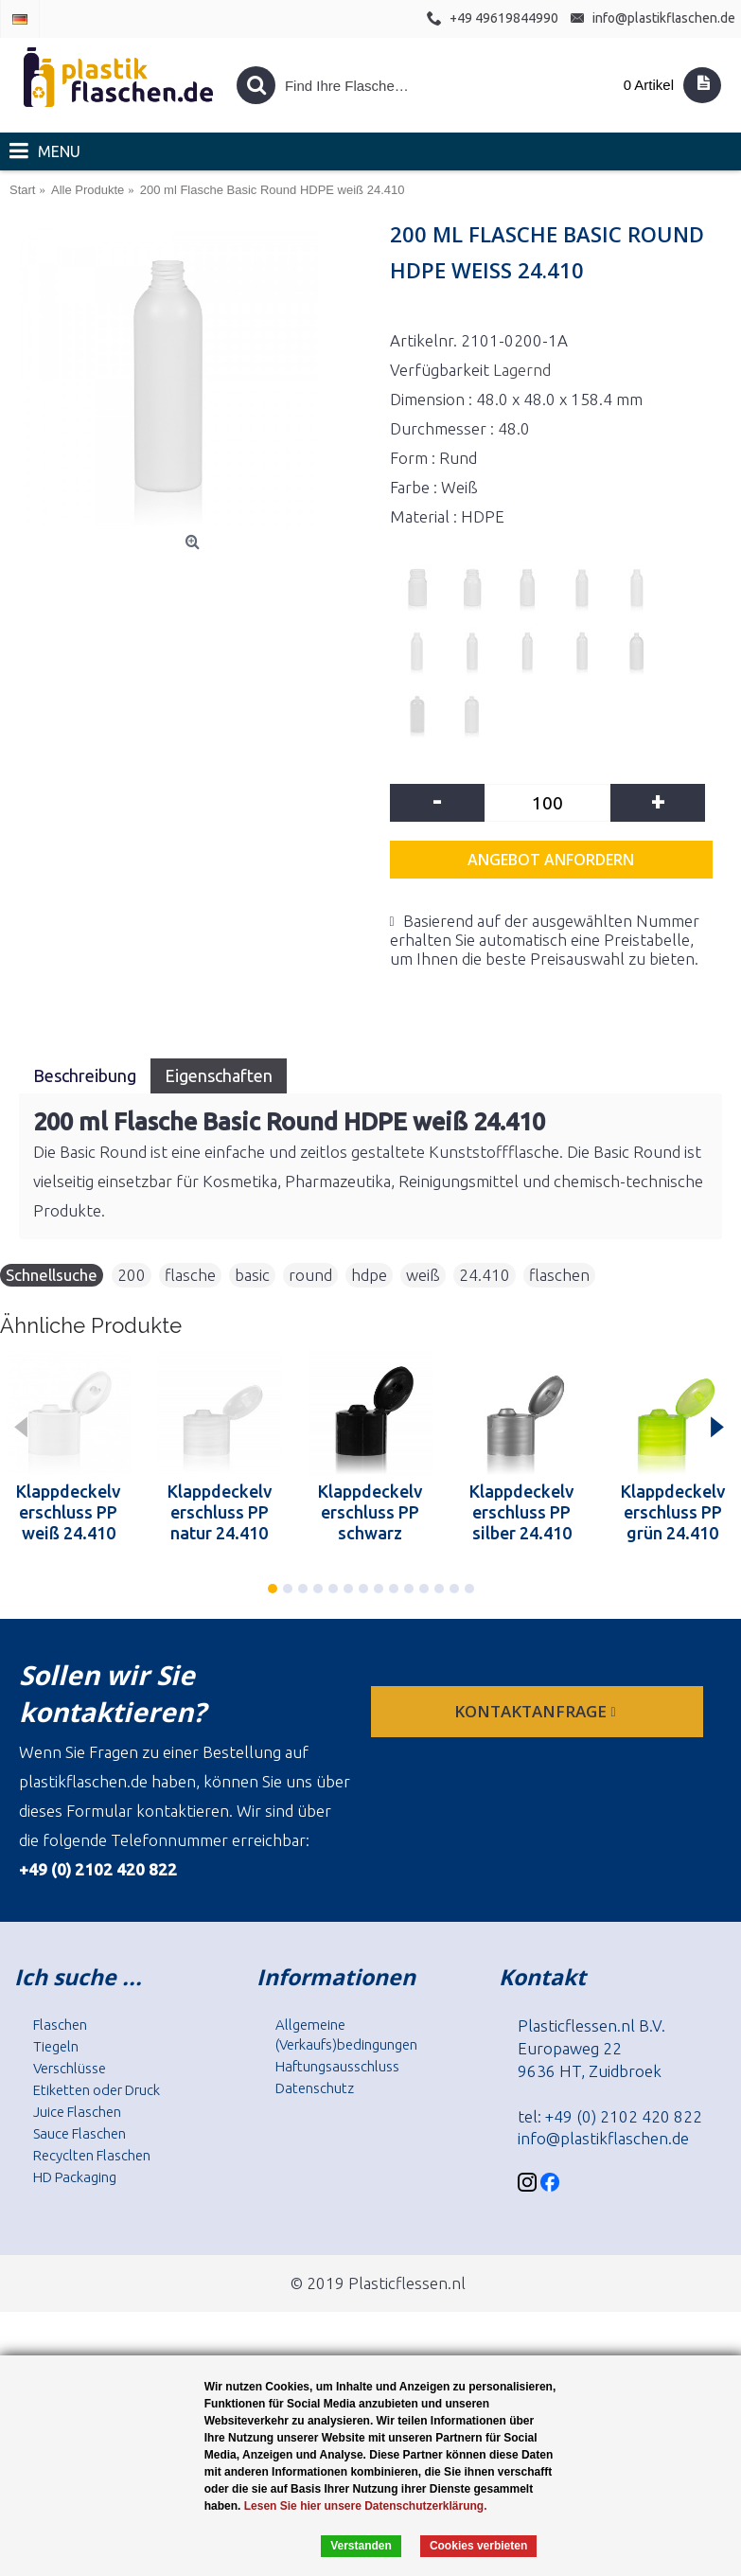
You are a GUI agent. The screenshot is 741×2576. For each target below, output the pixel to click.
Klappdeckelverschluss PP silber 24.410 (521, 1512)
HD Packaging (74, 2177)
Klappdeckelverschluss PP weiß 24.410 (68, 1512)
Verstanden (361, 2545)
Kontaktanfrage (536, 1711)
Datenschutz (314, 2088)
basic (252, 1275)
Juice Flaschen (77, 2112)
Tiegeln (56, 2046)
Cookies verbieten (478, 2545)
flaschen (559, 1275)
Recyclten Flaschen (91, 2155)
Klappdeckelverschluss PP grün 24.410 (673, 1512)
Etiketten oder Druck (96, 2090)
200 (131, 1275)
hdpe (369, 1275)
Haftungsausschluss (337, 2066)
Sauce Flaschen (79, 2133)
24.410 (484, 1275)
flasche (190, 1275)
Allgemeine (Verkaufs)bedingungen (346, 2034)
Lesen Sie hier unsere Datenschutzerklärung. (365, 2506)
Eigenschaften (219, 1075)
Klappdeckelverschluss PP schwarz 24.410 (370, 1512)
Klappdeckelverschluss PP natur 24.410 (220, 1512)
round (310, 1275)
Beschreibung (84, 1075)
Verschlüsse (69, 2068)
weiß (423, 1275)
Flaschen (60, 2024)
